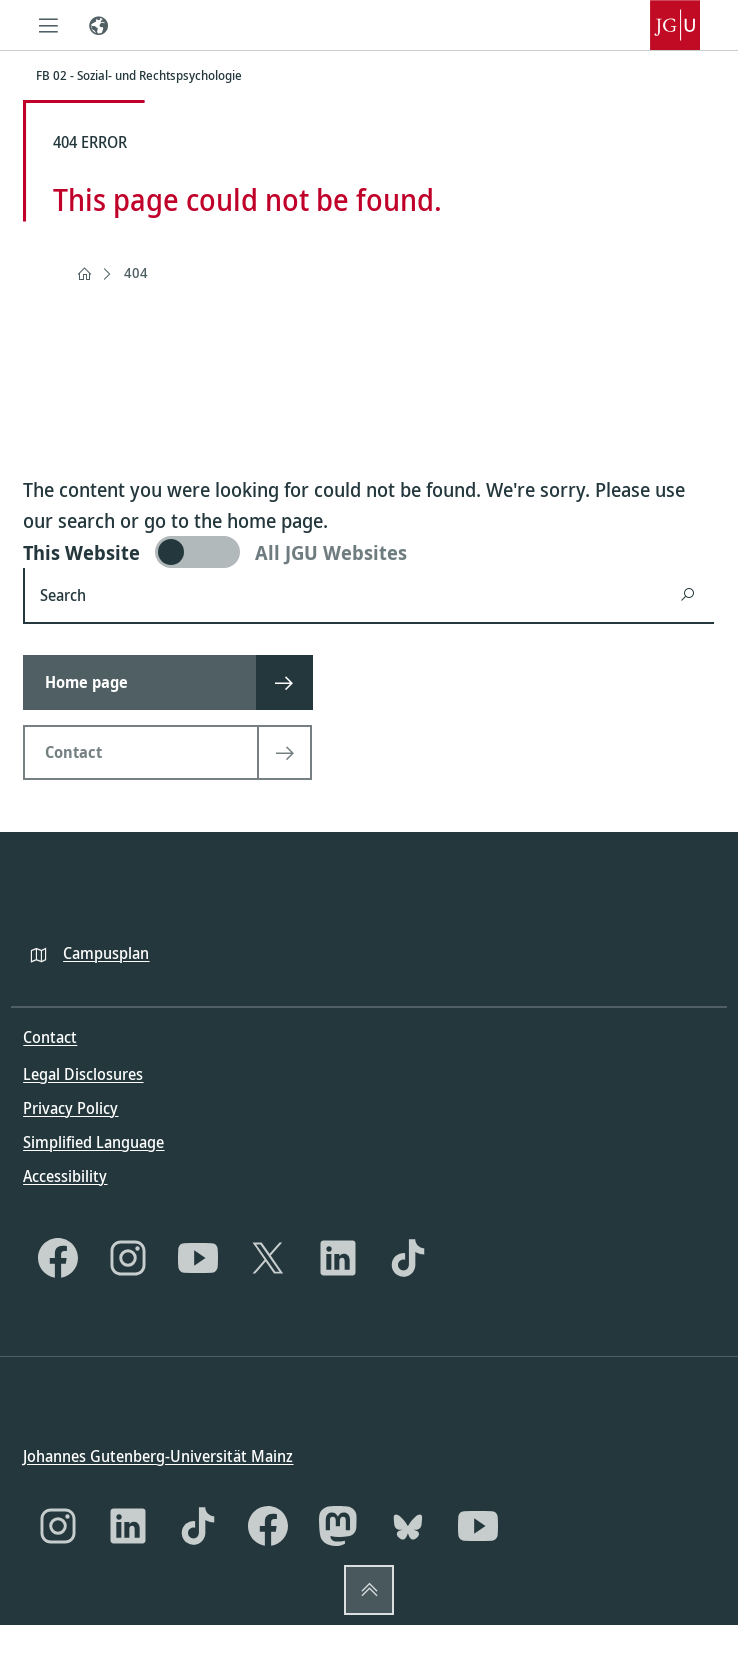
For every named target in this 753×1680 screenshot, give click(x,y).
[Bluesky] (408, 1526)
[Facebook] (58, 1257)
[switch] (368, 552)
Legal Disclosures (83, 1073)
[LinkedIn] (338, 1257)
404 (136, 272)
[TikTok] (408, 1257)
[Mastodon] (338, 1526)
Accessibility (65, 1175)
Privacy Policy (70, 1107)
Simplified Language (93, 1141)
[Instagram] (128, 1257)
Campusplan (106, 952)
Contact (50, 1037)
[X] (268, 1257)
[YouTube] (198, 1257)
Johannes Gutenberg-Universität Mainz (158, 1456)
